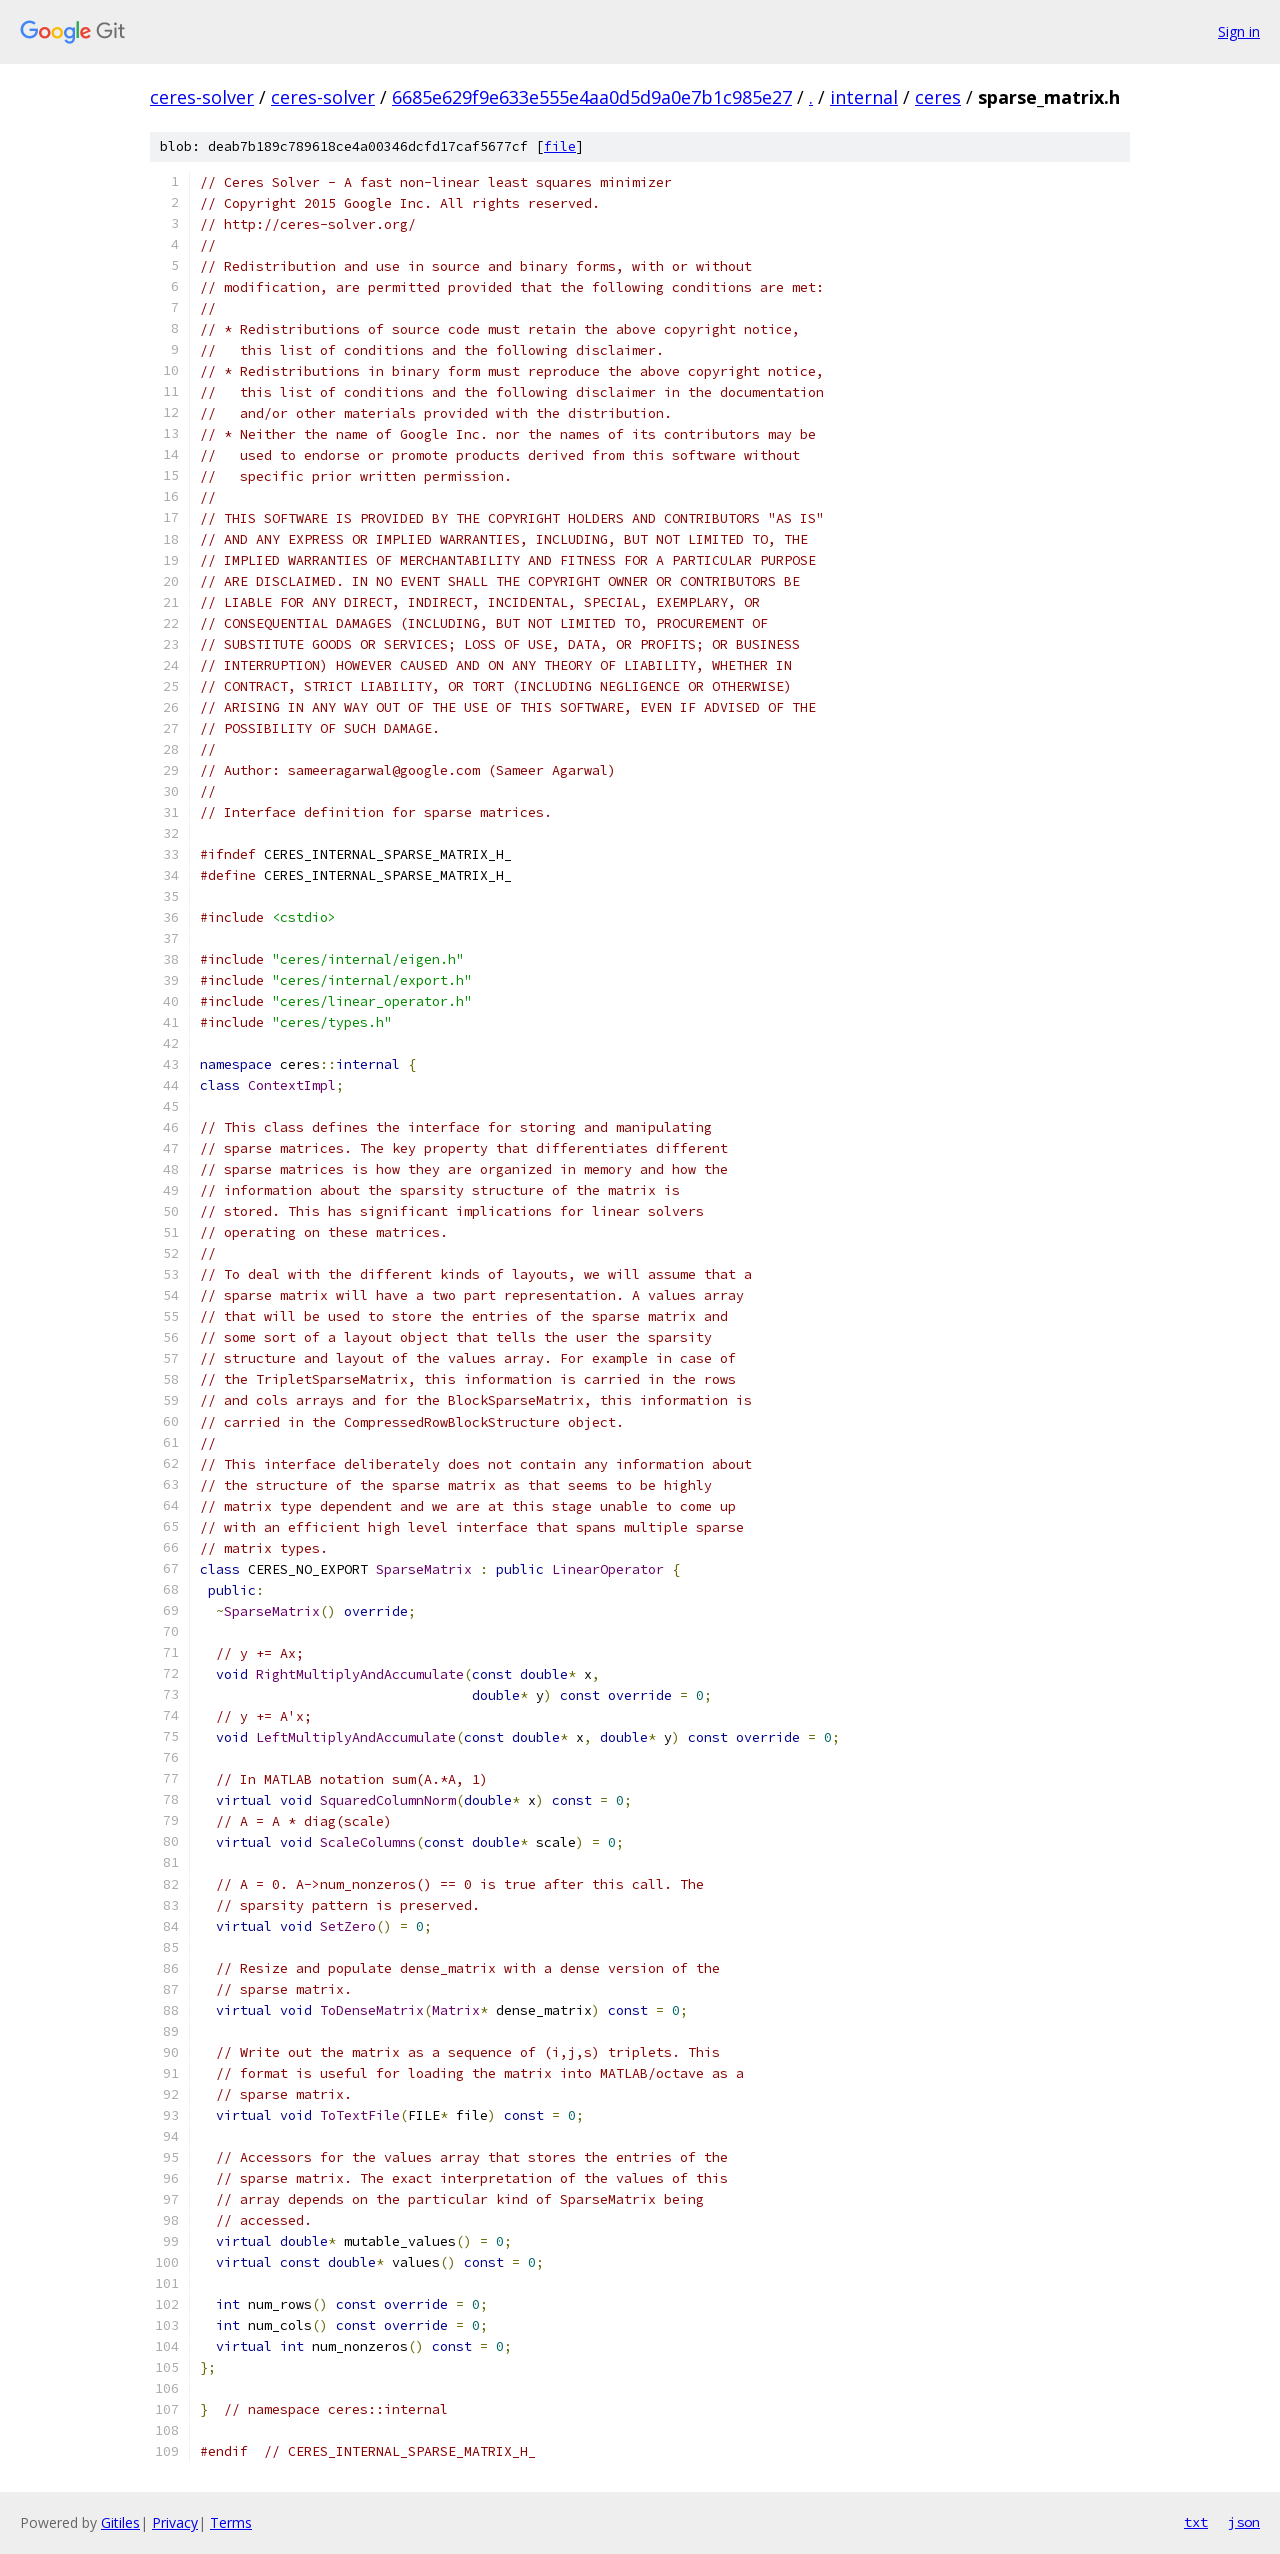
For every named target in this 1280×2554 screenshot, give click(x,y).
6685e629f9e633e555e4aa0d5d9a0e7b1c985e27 (592, 97)
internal (864, 97)
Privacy (175, 2522)
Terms (231, 2522)
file (560, 146)
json (1244, 2522)
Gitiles (120, 2522)
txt (1196, 2522)
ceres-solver (202, 97)
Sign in (1239, 31)
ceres (938, 97)
